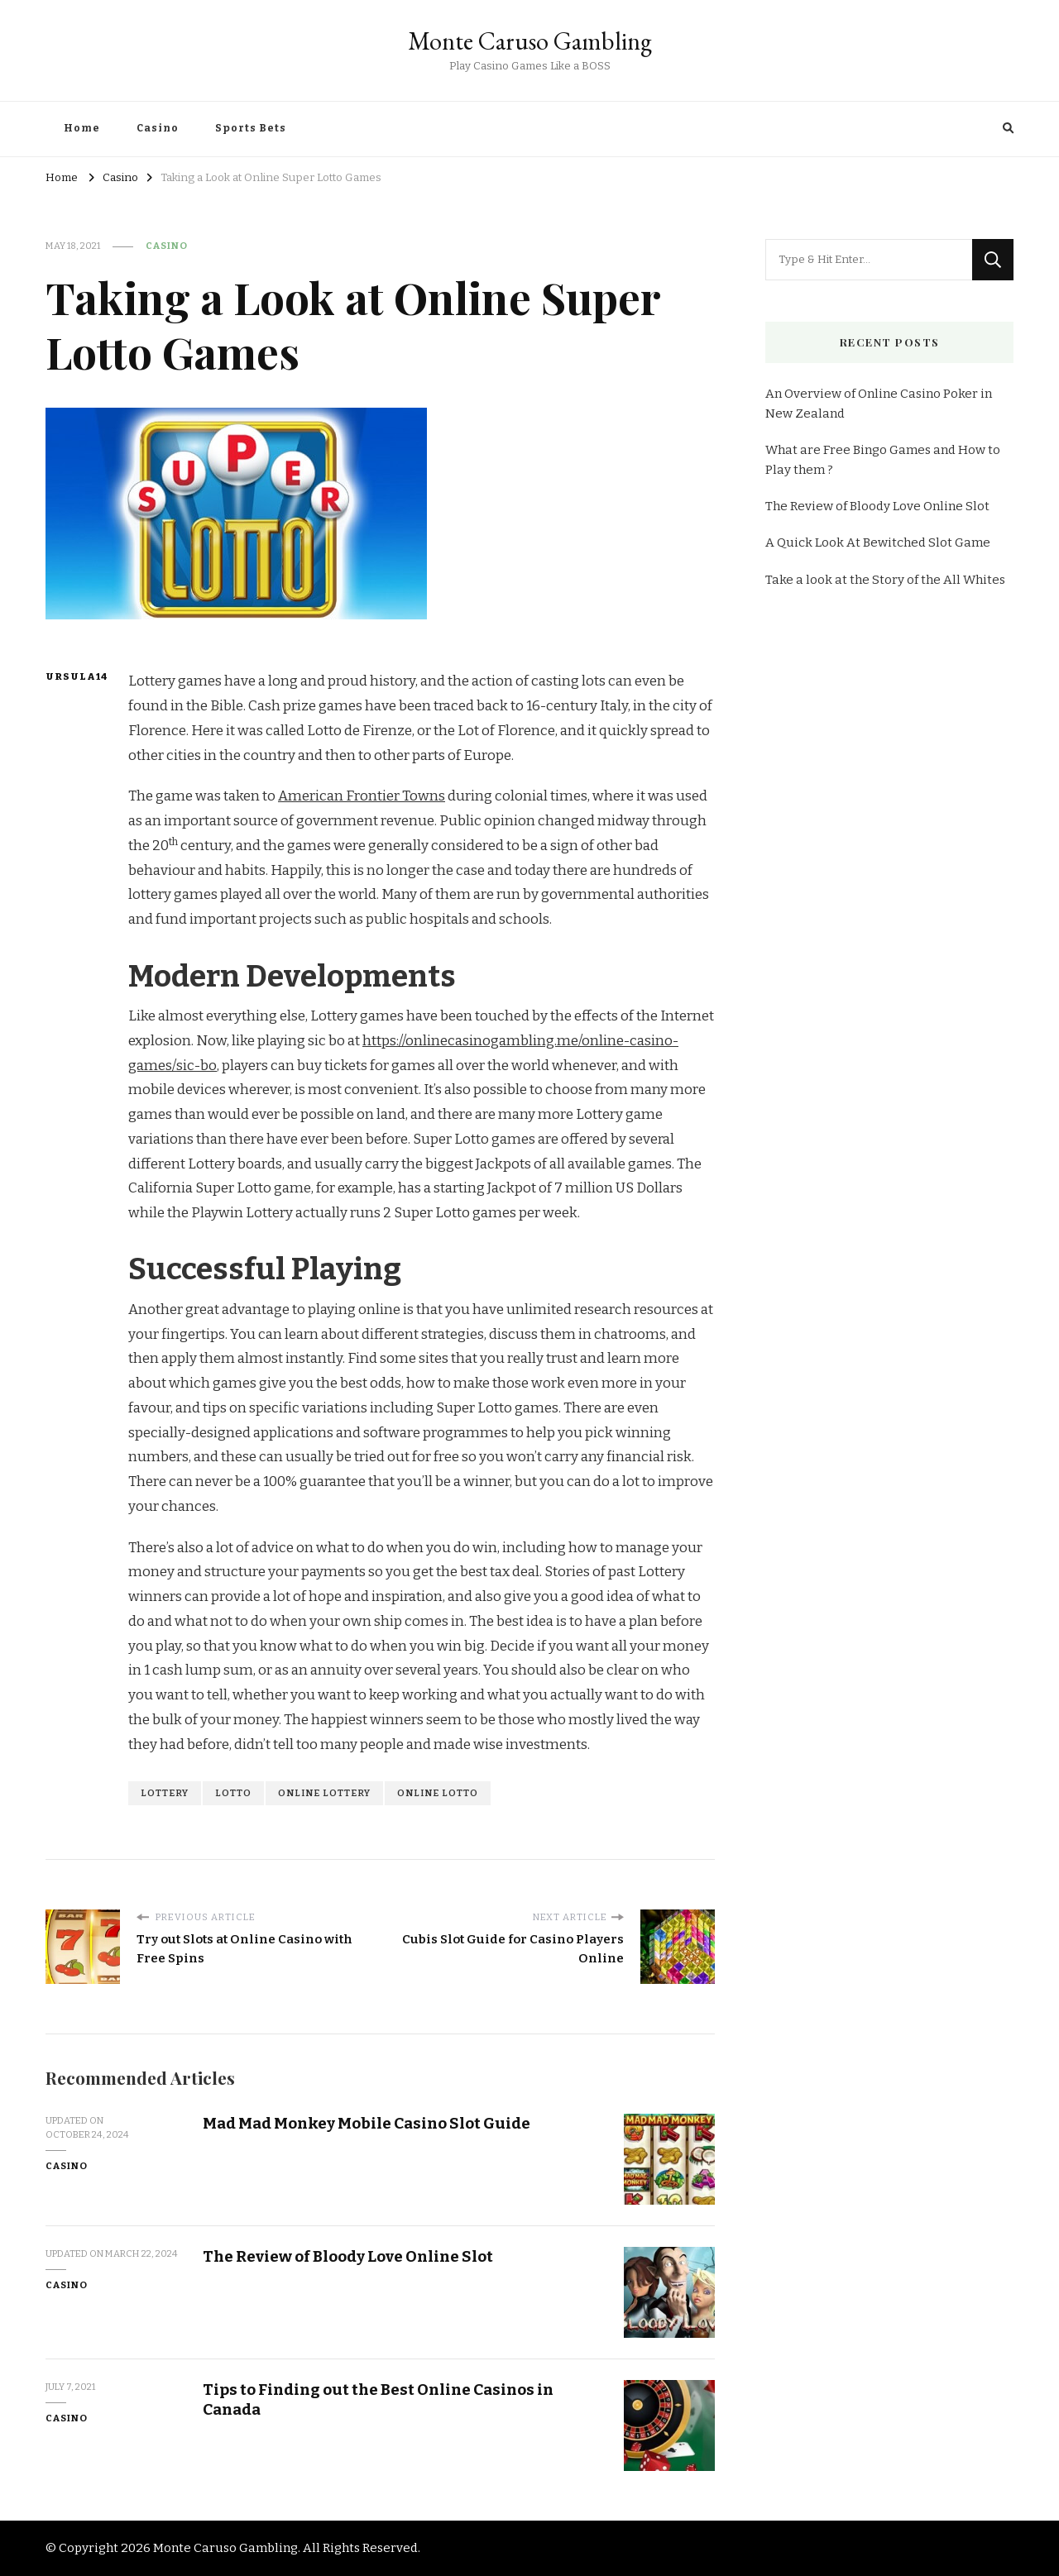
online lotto (437, 1793)
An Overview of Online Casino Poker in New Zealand (878, 403)
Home (82, 128)
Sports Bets (250, 128)
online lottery (324, 1793)
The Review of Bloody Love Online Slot (348, 2256)
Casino (158, 128)
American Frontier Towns (361, 796)
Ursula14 (77, 676)
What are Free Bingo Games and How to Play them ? (882, 459)
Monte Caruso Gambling (530, 41)
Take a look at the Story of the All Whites (885, 579)
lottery (165, 1793)
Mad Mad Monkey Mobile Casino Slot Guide (366, 2123)
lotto (233, 1793)
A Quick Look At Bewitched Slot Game (877, 542)
